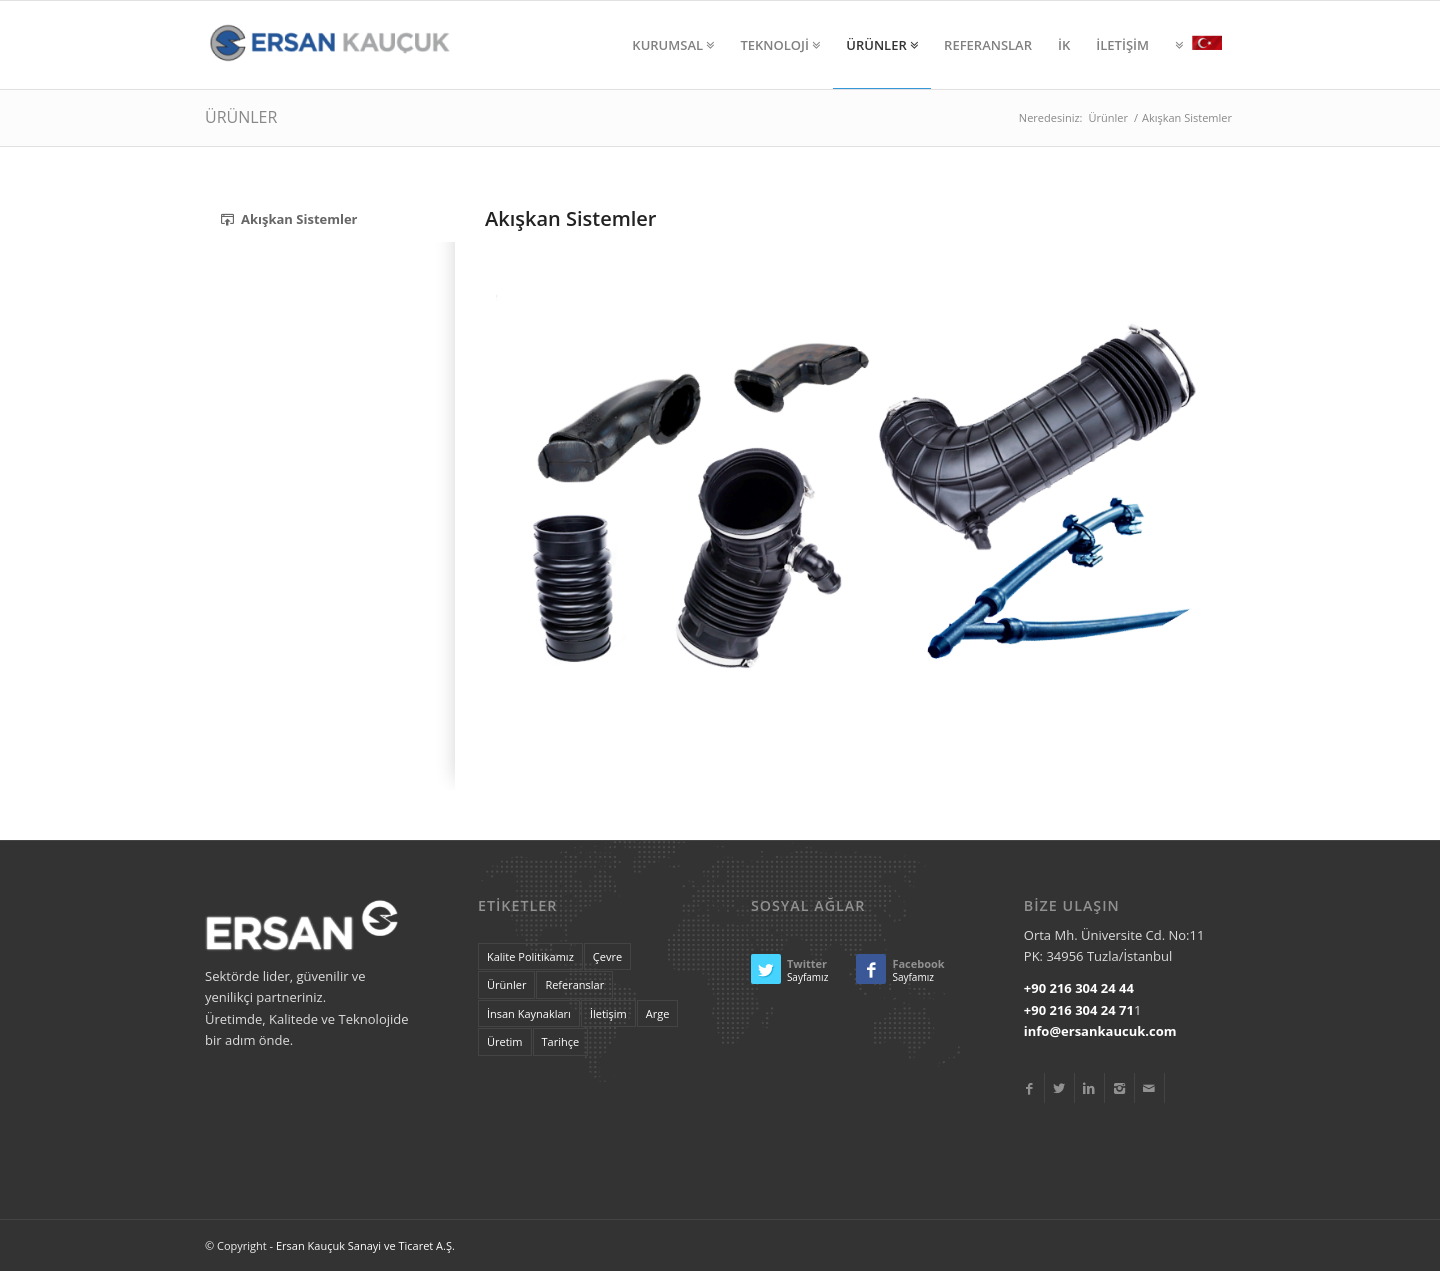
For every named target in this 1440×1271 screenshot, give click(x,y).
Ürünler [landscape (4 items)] (506, 984)
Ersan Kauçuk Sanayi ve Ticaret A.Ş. (365, 1245)
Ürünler (1108, 117)
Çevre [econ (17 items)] (607, 956)
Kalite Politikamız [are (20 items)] (530, 956)
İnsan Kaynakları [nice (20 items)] (529, 1013)
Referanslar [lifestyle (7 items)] (574, 984)
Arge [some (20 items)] (658, 1013)
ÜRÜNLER (241, 117)
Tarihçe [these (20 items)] (561, 1041)
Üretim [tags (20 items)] (505, 1041)
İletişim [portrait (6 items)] (608, 1013)
